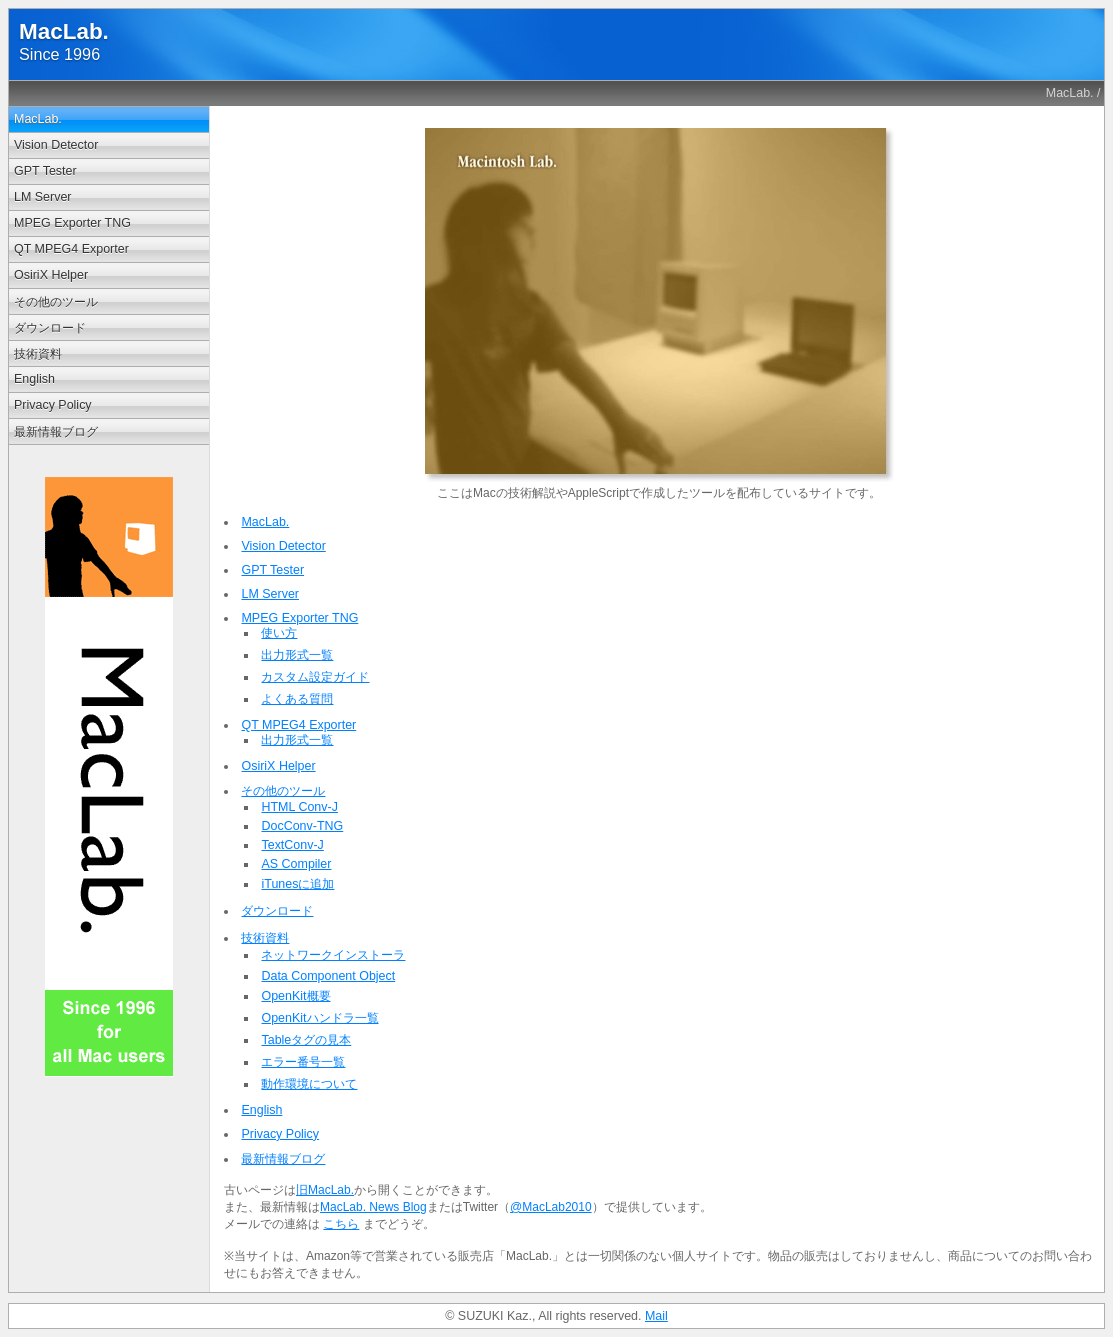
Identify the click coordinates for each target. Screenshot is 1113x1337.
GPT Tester (45, 171)
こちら (341, 1224)
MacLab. (1070, 93)
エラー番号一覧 (303, 1062)
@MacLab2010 (551, 1207)
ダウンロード (50, 328)
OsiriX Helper (51, 275)
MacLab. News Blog (373, 1207)
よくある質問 (297, 699)
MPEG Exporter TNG (72, 223)
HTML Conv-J (299, 807)
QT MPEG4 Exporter (71, 249)
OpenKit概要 (295, 996)
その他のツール (56, 302)
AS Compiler (296, 864)
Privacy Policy (53, 405)
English (34, 379)
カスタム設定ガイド (315, 677)
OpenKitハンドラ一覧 (319, 1018)
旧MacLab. (325, 1190)
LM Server (43, 197)
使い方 (279, 633)
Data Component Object (328, 976)
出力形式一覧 (297, 655)
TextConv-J (292, 845)
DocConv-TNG (302, 826)
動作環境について (309, 1084)
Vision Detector (56, 145)
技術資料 (38, 354)
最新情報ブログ (56, 432)
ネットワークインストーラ (333, 955)
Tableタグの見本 (306, 1040)
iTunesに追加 (297, 884)
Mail (656, 1316)
